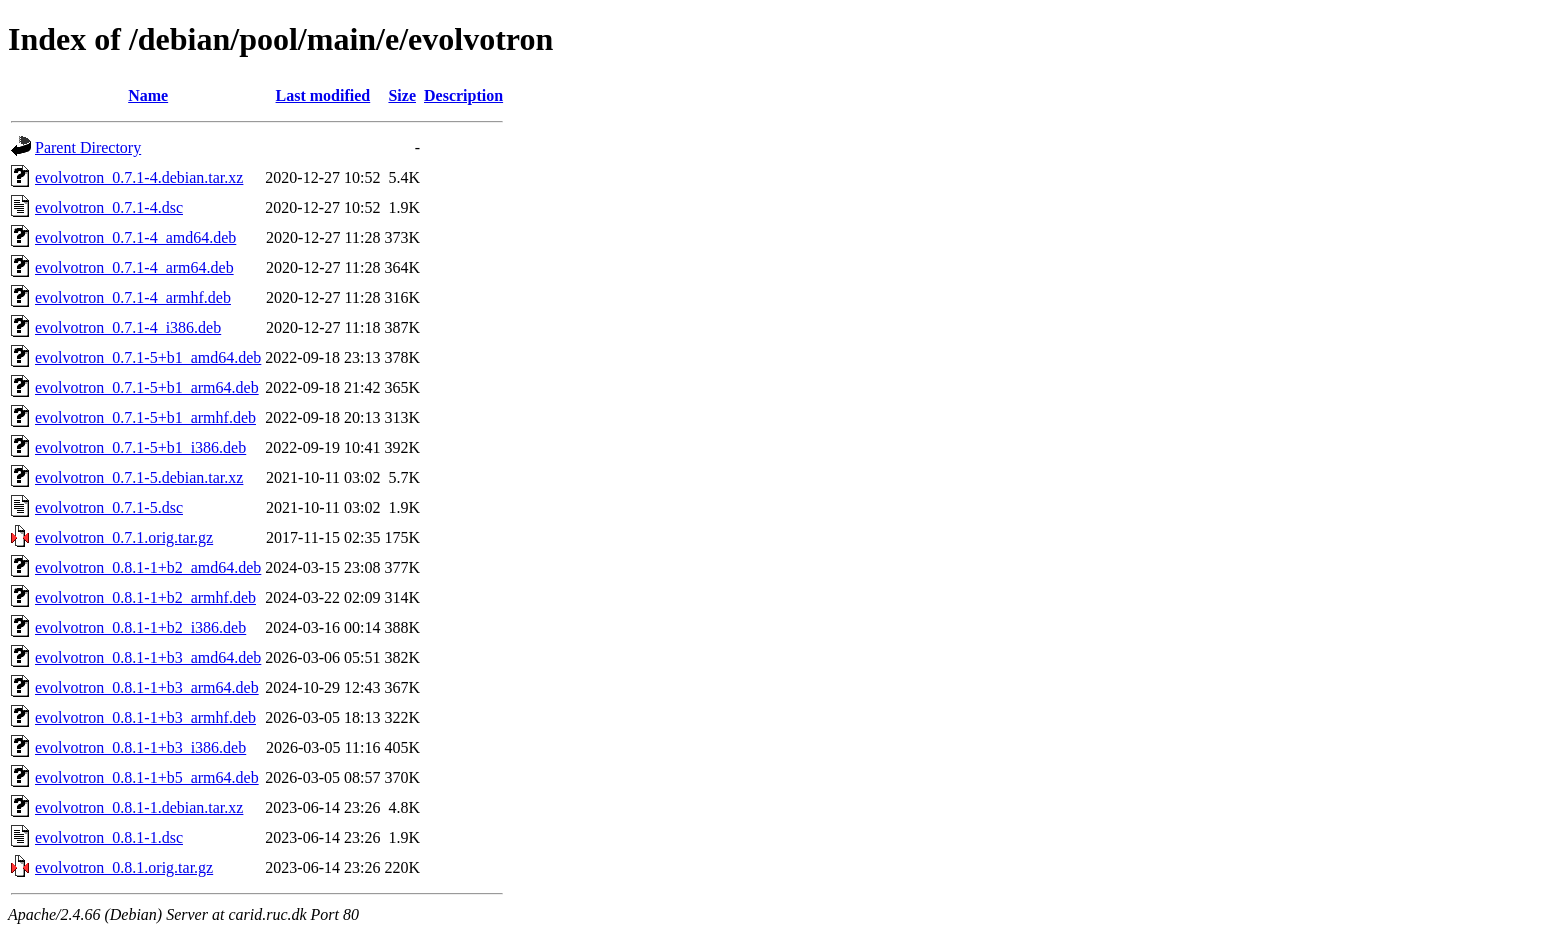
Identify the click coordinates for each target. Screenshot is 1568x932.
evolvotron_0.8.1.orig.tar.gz (124, 867)
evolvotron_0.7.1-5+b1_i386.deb (140, 447)
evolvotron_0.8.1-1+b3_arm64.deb (147, 687)
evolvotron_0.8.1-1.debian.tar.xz (139, 807)
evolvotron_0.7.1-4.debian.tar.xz (139, 177)
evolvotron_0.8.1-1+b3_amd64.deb (148, 657)
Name (148, 95)
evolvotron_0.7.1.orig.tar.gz (124, 537)
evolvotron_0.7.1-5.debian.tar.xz (139, 477)
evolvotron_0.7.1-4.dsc (109, 207)
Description (463, 95)
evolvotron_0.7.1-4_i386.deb (128, 327)
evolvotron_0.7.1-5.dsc (109, 507)
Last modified (323, 95)
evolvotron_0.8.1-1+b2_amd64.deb (148, 567)
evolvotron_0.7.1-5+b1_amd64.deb (148, 357)
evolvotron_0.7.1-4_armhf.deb (133, 297)
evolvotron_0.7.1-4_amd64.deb (135, 237)
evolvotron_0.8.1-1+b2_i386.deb (140, 627)
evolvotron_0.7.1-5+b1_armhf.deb (145, 417)
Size (402, 95)
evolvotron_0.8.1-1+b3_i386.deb (140, 747)
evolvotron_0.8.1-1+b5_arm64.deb (147, 777)
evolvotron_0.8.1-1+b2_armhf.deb (145, 597)
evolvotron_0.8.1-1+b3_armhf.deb (145, 717)
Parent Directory (88, 147)
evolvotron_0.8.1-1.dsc (109, 837)
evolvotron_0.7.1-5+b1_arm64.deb (147, 387)
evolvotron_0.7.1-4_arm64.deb (134, 267)
